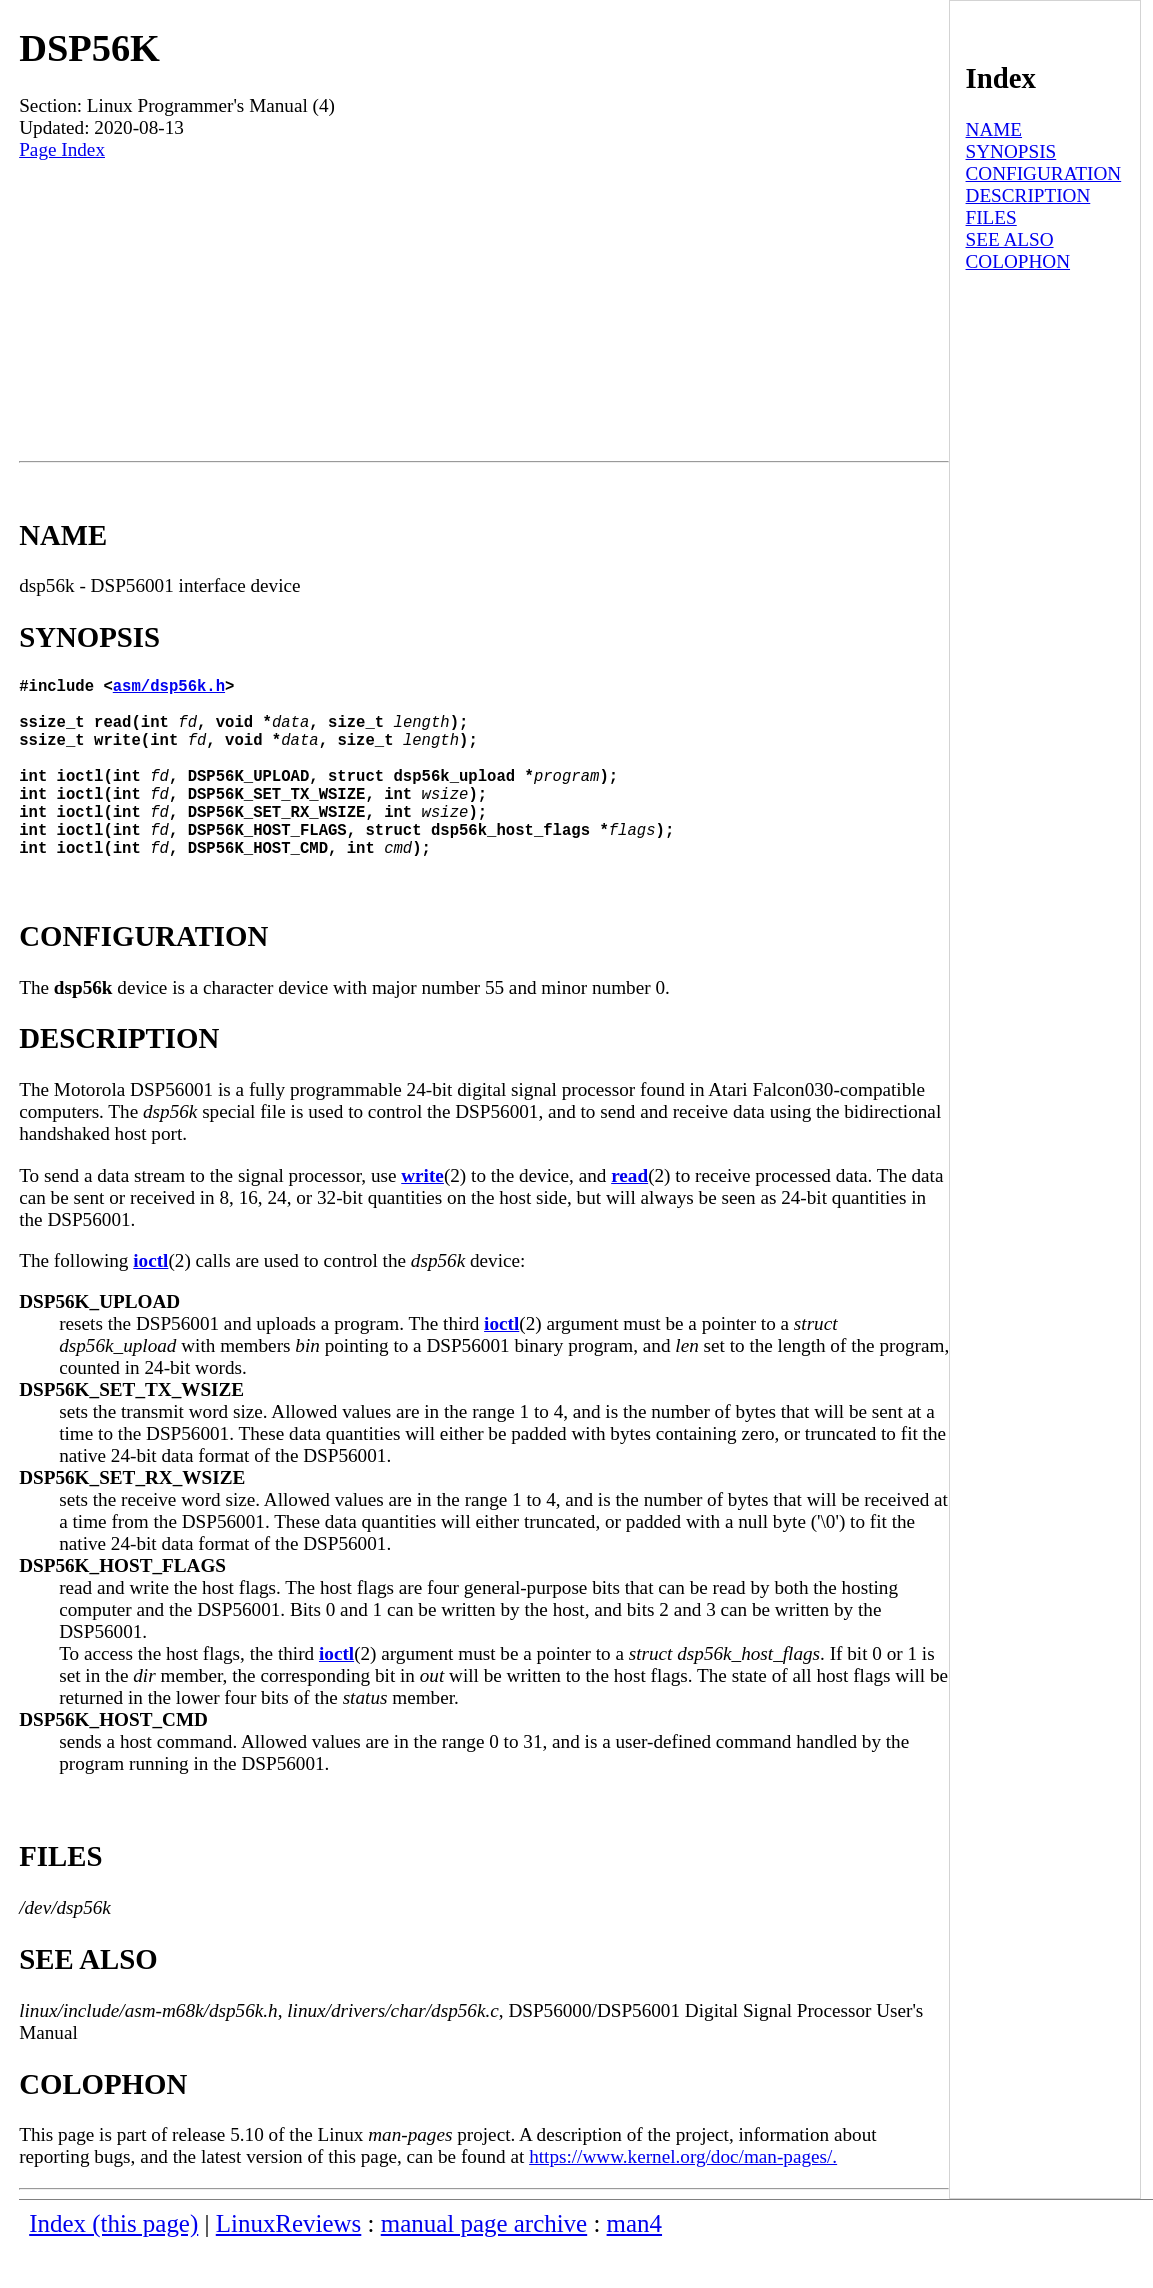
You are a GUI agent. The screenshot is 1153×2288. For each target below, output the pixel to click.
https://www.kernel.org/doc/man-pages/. (683, 2196)
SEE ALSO (1010, 239)
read (629, 1215)
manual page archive (484, 2263)
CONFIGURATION (1044, 173)
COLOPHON (1018, 261)
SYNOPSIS (1011, 151)
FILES (991, 217)
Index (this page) (113, 2263)
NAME (994, 129)
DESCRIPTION (1028, 195)
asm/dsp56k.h (169, 689)
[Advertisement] (484, 311)
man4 (634, 2263)
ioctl (150, 1300)
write (422, 1215)
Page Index (62, 149)
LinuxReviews (289, 2263)
